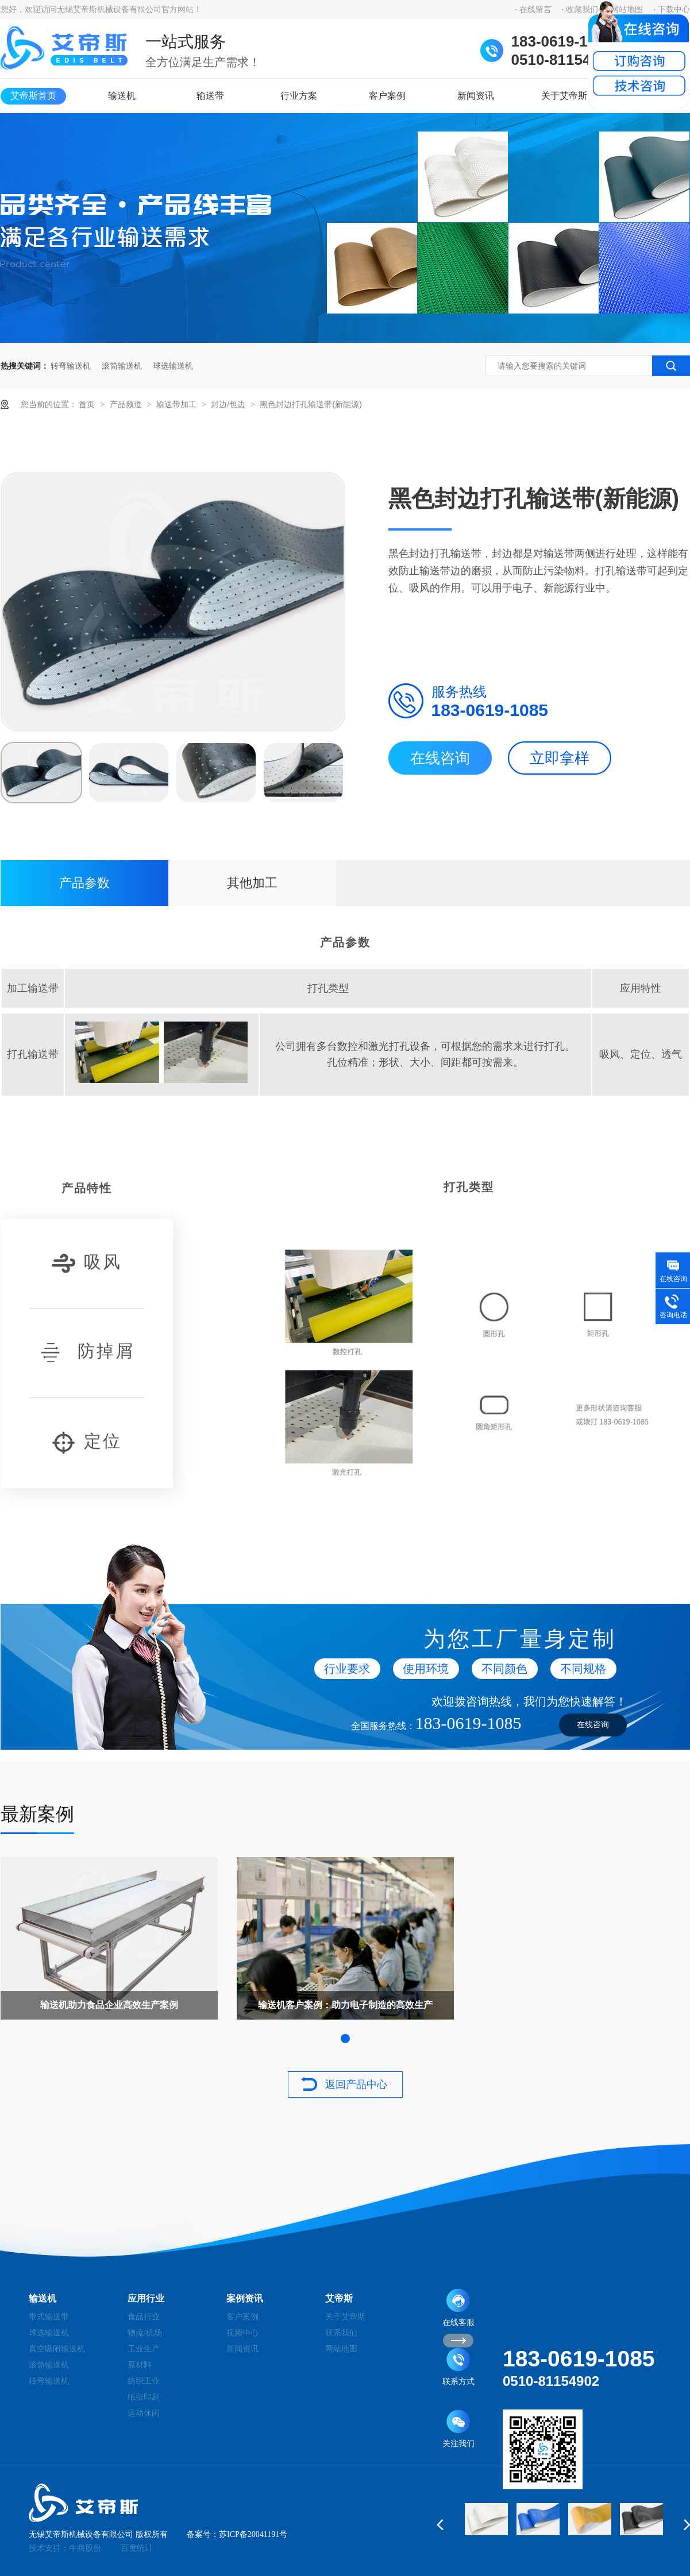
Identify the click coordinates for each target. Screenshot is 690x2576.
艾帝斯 (339, 2298)
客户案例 (387, 95)
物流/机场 (145, 2333)
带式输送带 (49, 2316)
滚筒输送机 (122, 365)
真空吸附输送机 (57, 2349)
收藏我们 (582, 9)
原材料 (140, 2365)
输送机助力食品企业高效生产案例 (109, 2005)
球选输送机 (173, 365)
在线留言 (535, 9)
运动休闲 (144, 2413)
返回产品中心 (356, 2084)
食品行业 (144, 2316)
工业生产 (144, 2349)
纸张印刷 (144, 2397)
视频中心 (242, 2333)
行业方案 (298, 95)
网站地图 (341, 2349)
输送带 (210, 95)
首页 (88, 404)
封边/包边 (229, 404)
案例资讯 (244, 2298)
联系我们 (341, 2333)
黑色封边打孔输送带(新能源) (310, 404)
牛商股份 (85, 2548)
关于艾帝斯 (564, 95)
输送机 (122, 95)
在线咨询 (440, 758)
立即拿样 (559, 758)
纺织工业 (144, 2381)
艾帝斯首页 (33, 95)
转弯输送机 (71, 365)
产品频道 (127, 404)
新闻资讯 (475, 95)
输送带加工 (177, 404)
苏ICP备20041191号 (253, 2534)
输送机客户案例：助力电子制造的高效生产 (345, 2005)
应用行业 (146, 2298)
